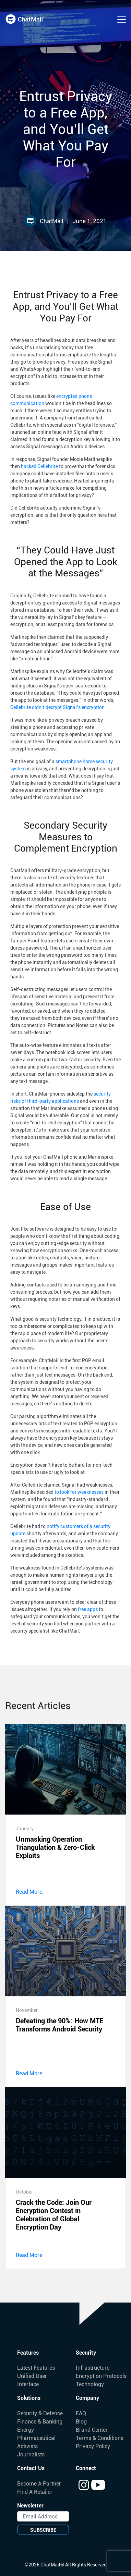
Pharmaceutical (36, 2438)
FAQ (81, 2413)
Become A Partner (39, 2483)
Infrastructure (92, 2368)
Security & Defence (40, 2413)
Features (28, 2352)
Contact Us (31, 2468)
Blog (81, 2421)
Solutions (28, 2398)
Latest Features (36, 2368)
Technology (90, 2384)
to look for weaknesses (79, 1492)
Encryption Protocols (101, 2376)
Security (86, 2352)
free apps (88, 1609)
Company (87, 2398)
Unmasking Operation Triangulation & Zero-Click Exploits (55, 1847)
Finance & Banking (39, 2421)
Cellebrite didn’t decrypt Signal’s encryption (57, 707)
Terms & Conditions (99, 2438)
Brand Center (92, 2430)
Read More (29, 1892)
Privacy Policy (93, 2446)
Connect (86, 2468)
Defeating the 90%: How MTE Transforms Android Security (59, 2025)
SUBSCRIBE (43, 2530)
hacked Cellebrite (39, 466)
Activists (27, 2446)
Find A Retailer (34, 2492)
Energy (25, 2430)
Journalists (31, 2454)
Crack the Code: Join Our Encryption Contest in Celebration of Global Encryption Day (54, 2214)
